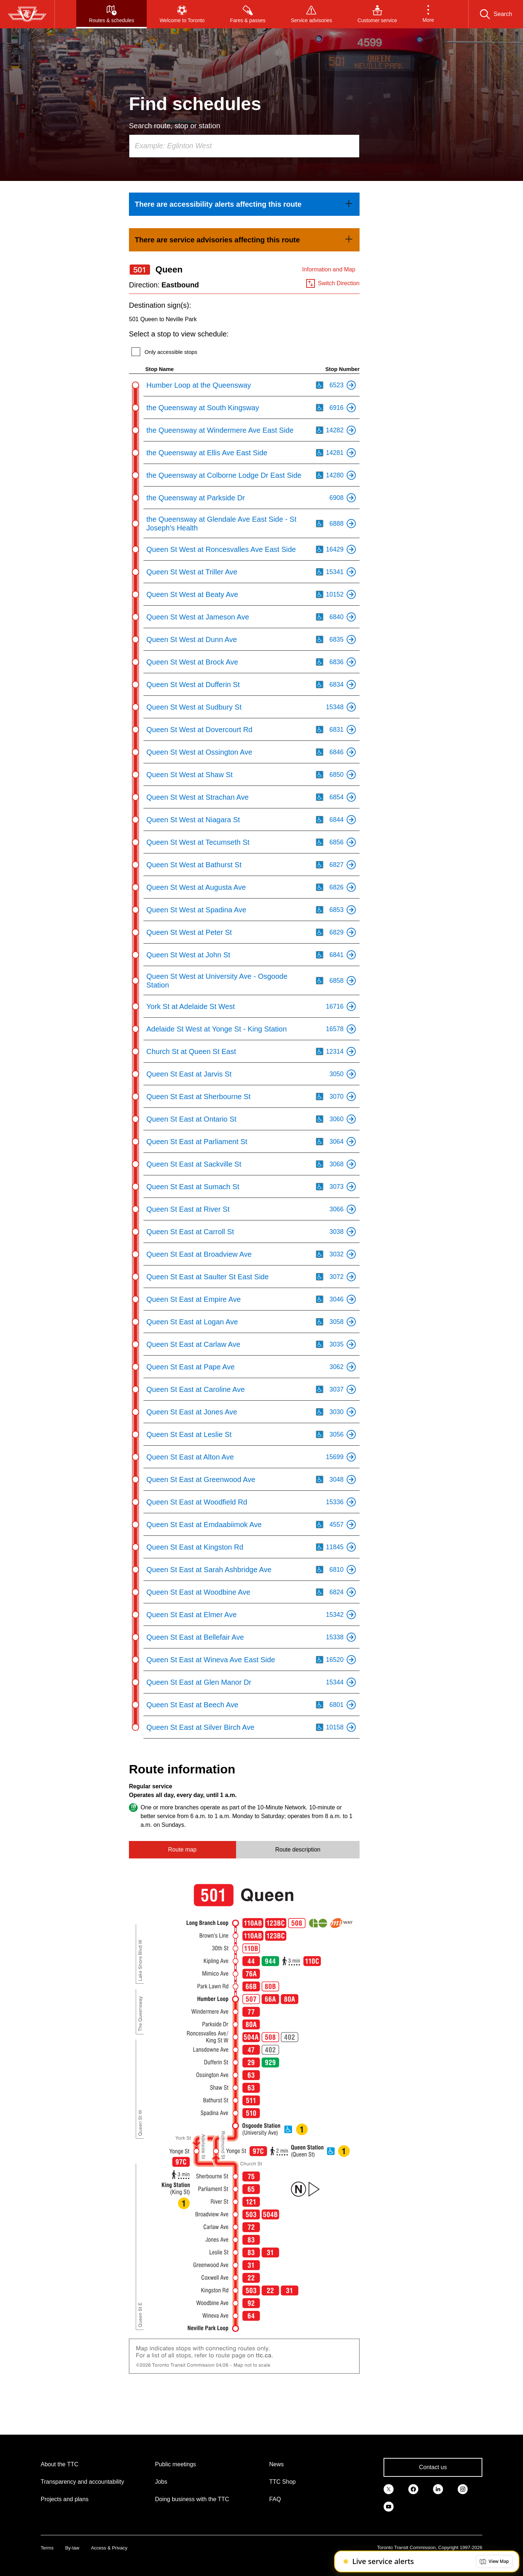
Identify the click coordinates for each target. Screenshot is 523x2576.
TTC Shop (282, 2482)
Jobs (161, 2482)
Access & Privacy (109, 2548)
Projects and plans (65, 2499)
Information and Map (329, 269)
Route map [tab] (182, 1849)
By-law (72, 2548)
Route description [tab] (298, 1849)
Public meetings (175, 2464)
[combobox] (244, 146)
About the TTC (59, 2464)
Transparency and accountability (82, 2482)
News (276, 2464)
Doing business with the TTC (192, 2499)
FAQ (275, 2499)
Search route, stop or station (174, 126)
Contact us (433, 2467)
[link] (244, 204)
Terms (47, 2548)
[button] (428, 14)
